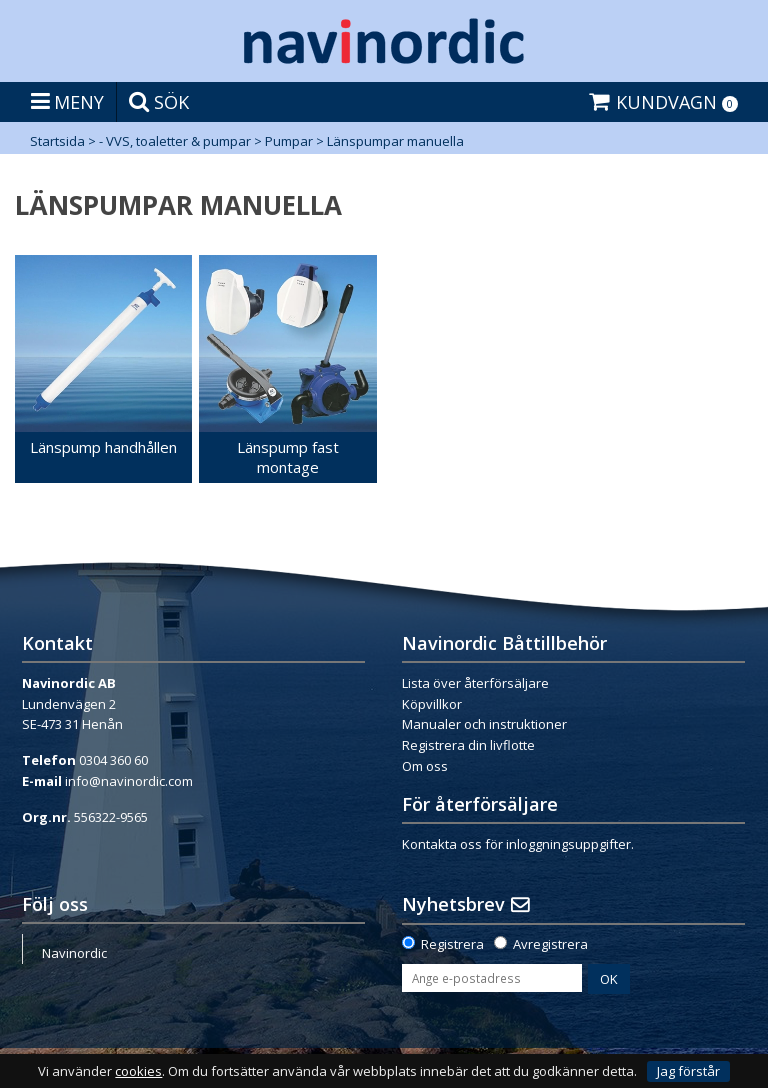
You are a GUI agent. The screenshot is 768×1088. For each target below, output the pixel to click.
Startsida (57, 141)
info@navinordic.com (129, 781)
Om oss (425, 766)
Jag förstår (688, 1071)
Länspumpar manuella (395, 141)
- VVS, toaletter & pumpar (175, 141)
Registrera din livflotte (468, 745)
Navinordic (74, 953)
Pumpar (289, 141)
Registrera (452, 944)
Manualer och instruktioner (484, 724)
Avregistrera (550, 944)
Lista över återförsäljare (475, 683)
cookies (138, 1071)
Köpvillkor (432, 704)
